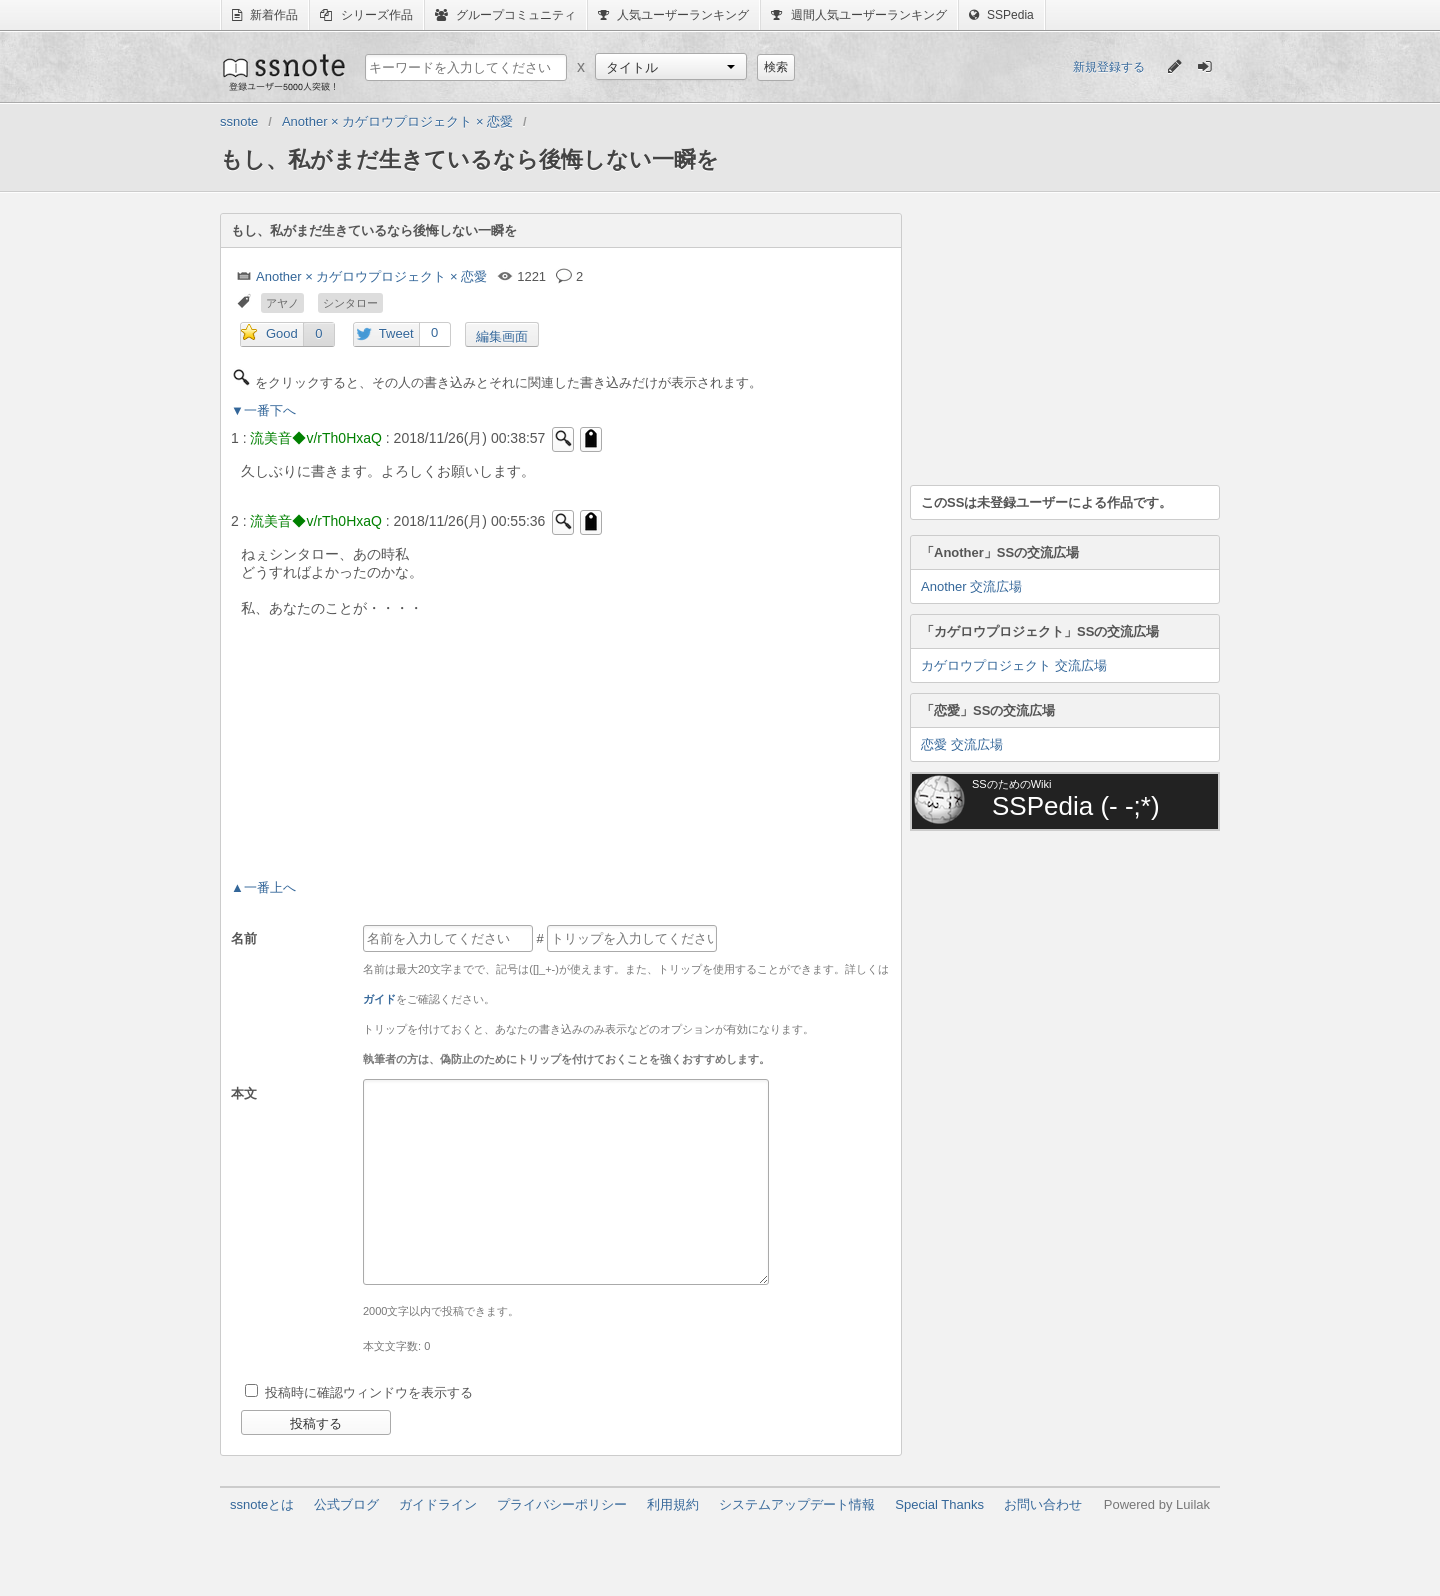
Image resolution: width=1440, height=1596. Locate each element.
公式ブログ (346, 1504)
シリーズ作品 (366, 15)
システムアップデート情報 (797, 1504)
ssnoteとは (262, 1504)
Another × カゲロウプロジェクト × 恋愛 (371, 276)
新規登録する (1109, 67)
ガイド (379, 999)
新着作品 (265, 15)
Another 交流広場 (971, 586)
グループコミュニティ (505, 15)
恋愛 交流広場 (962, 744)
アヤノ (282, 303)
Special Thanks (939, 1504)
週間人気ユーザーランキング (858, 15)
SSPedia (1001, 15)
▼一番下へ (263, 410)
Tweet (396, 333)
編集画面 (502, 336)
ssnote (282, 72)
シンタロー (350, 303)
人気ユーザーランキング (673, 15)
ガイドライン (438, 1504)
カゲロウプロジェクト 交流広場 (1014, 665)
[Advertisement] (1060, 338)
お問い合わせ (1043, 1504)
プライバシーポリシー (562, 1504)
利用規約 (673, 1504)
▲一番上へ (263, 887)
